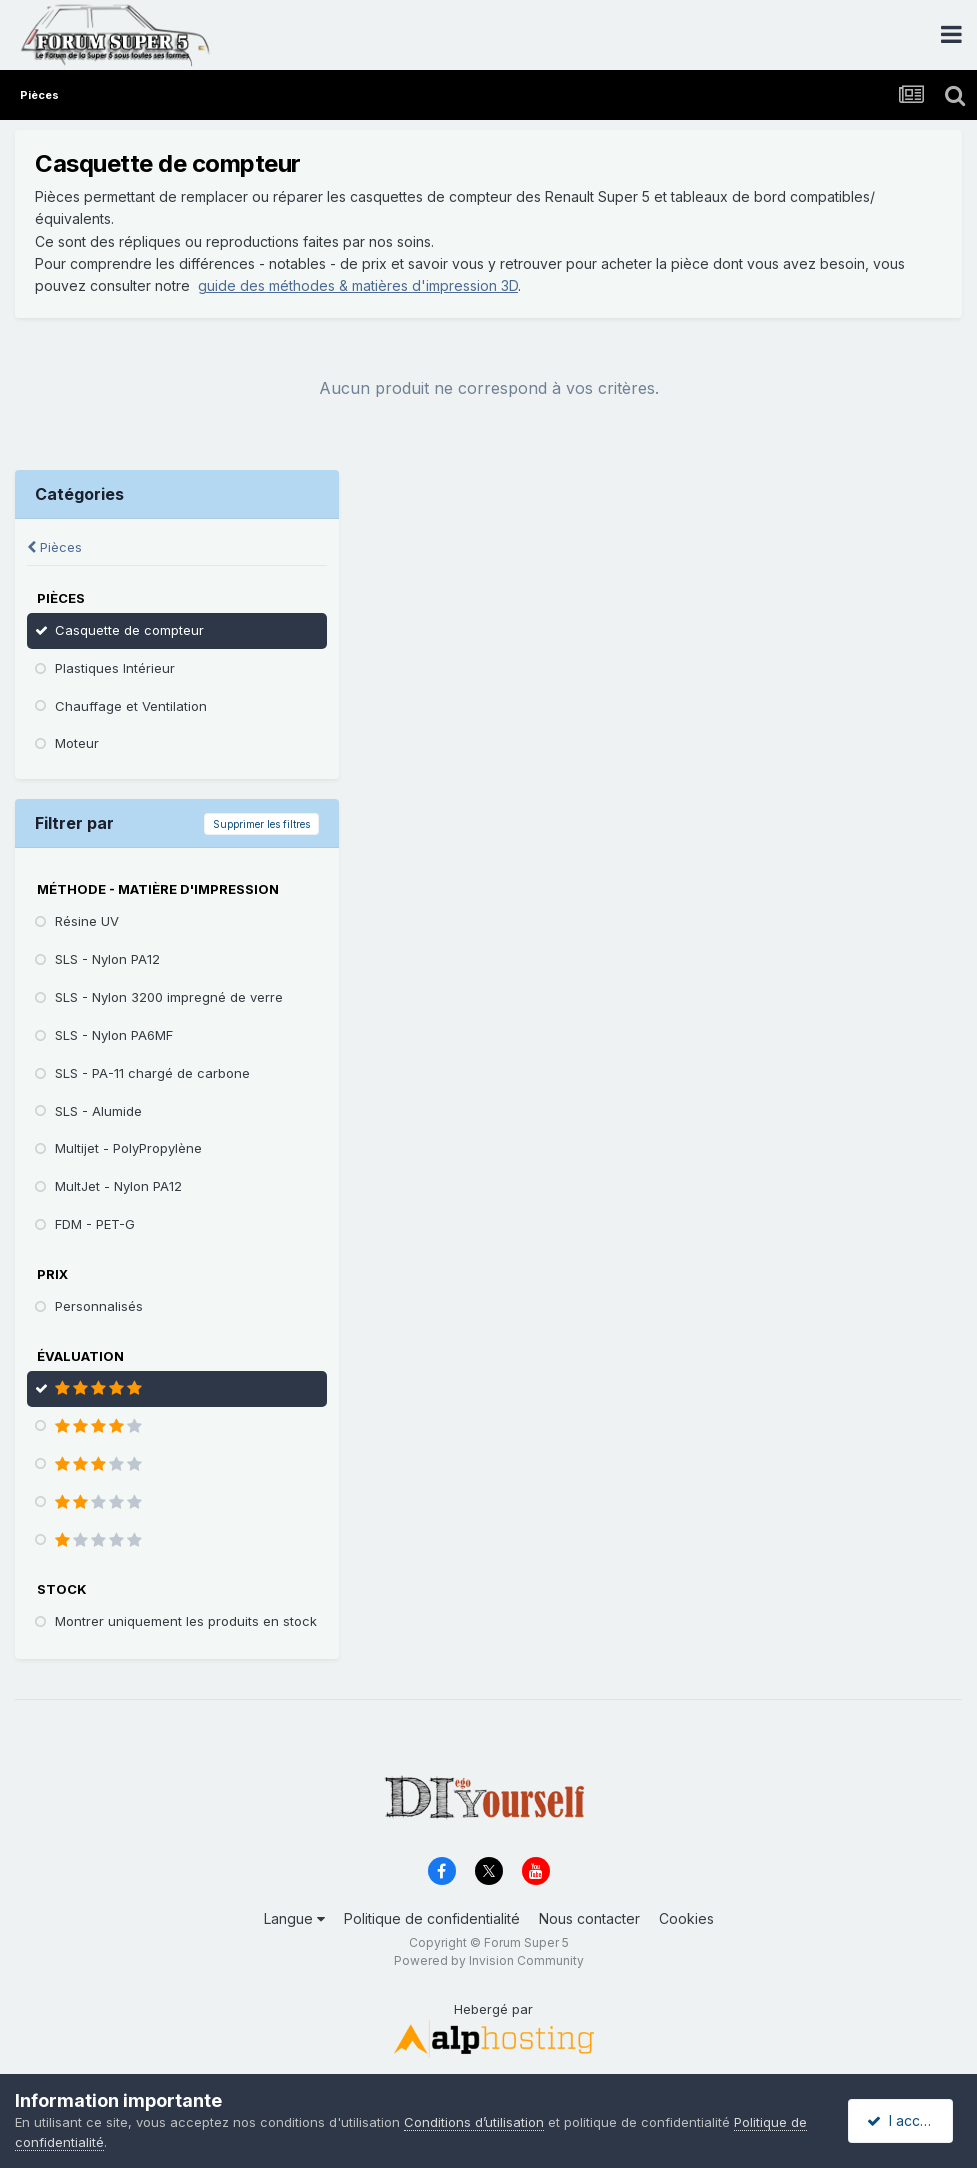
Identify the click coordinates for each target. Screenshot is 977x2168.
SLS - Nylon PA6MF (114, 1035)
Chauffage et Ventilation (131, 706)
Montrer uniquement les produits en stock (186, 1621)
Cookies (686, 1918)
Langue (294, 1918)
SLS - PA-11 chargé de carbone (152, 1073)
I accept (903, 2120)
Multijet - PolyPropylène (128, 1148)
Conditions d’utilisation (474, 2122)
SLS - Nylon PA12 (107, 959)
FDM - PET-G (95, 1224)
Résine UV (87, 921)
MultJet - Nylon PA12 (118, 1186)
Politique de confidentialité (432, 1918)
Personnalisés (99, 1306)
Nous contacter (589, 1918)
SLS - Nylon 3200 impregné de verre (169, 997)
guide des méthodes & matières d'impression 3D (358, 285)
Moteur (77, 743)
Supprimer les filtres (261, 824)
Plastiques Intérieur (115, 668)
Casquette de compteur (129, 630)
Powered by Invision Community (489, 1960)
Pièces (54, 547)
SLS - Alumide (98, 1111)
